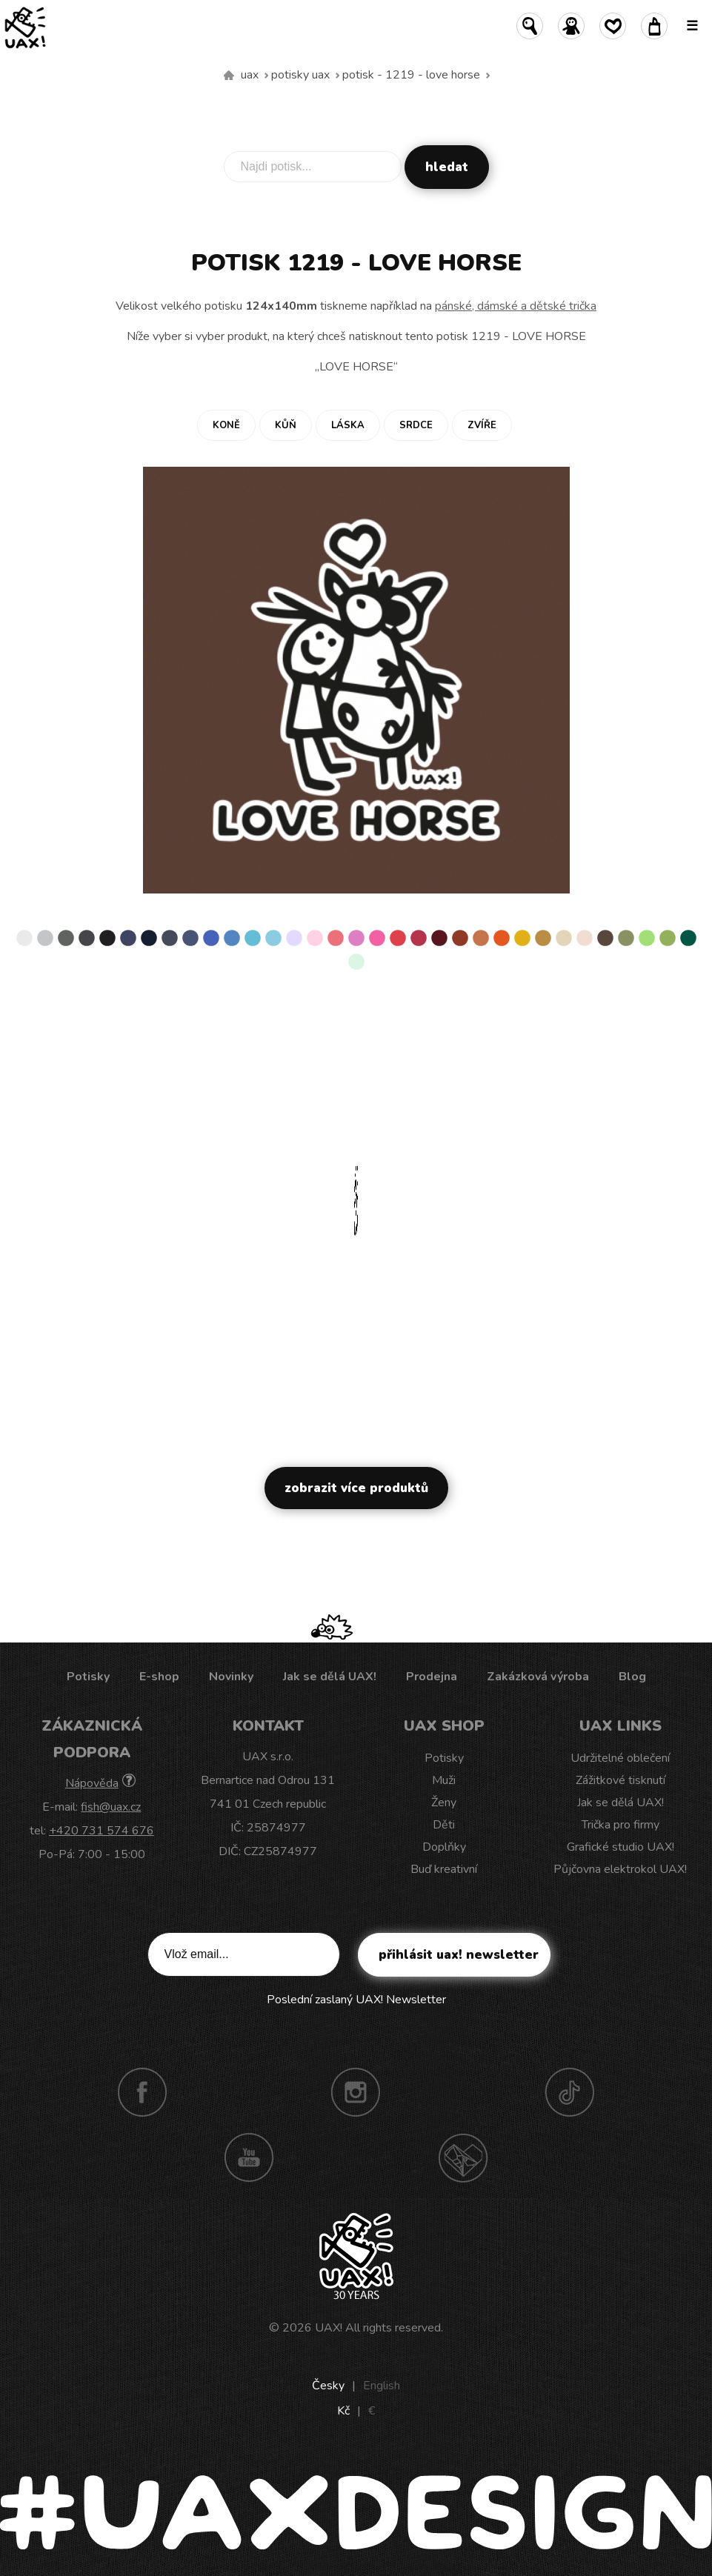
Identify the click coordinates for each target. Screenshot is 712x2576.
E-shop (159, 1676)
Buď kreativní (443, 1869)
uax (250, 75)
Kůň (285, 425)
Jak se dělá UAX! (329, 1676)
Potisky (88, 1676)
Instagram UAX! (355, 2092)
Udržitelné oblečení (620, 1758)
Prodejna (431, 1676)
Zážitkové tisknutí (620, 1780)
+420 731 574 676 (101, 1831)
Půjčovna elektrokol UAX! (620, 1869)
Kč (343, 2411)
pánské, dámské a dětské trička (515, 306)
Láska (348, 425)
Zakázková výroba (538, 1676)
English (381, 2385)
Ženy (443, 1802)
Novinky (231, 1676)
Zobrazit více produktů (356, 1488)
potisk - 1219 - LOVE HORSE (411, 75)
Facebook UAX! (142, 2092)
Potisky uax (300, 75)
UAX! (328, 2328)
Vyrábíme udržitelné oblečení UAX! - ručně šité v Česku (229, 75)
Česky (328, 2385)
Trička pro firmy (620, 1825)
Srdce (416, 425)
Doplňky (444, 1847)
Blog (632, 1676)
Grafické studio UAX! (620, 1847)
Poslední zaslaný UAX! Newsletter (356, 1999)
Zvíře (482, 425)
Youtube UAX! (249, 2157)
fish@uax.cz (111, 1807)
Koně (226, 425)
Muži (444, 1780)
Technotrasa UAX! (463, 2157)
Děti (444, 1825)
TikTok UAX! (570, 2092)
